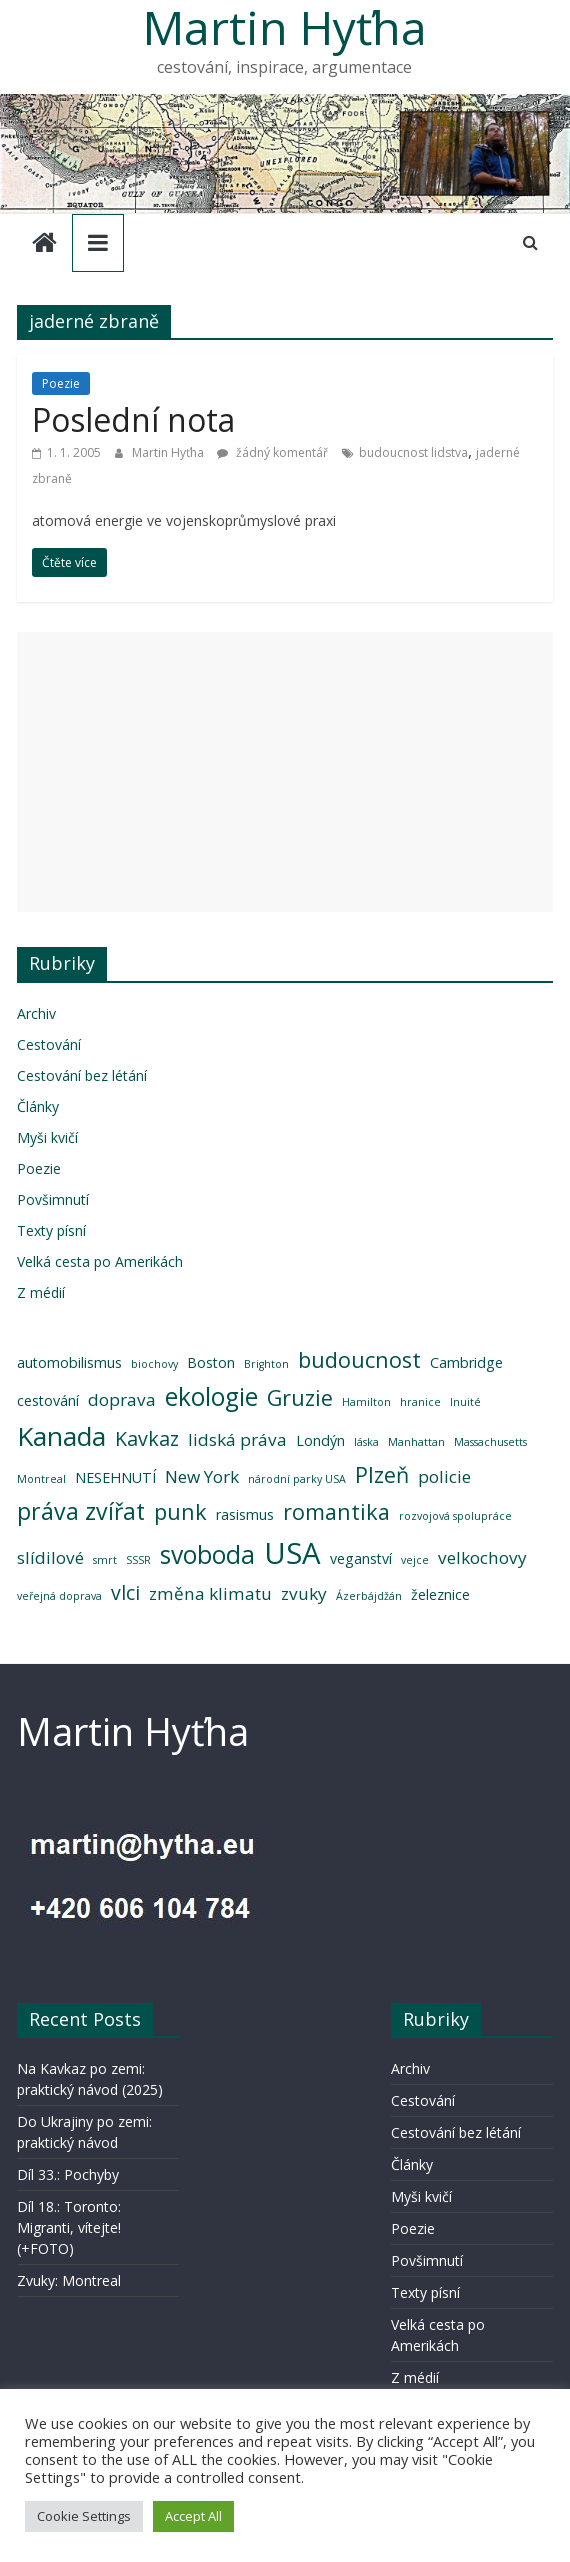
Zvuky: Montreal (69, 2280)
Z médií (41, 1292)
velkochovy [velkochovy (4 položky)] (482, 1557)
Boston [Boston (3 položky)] (211, 1362)
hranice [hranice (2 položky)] (420, 1402)
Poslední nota (133, 419)
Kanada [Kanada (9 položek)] (61, 1436)
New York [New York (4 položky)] (202, 1476)
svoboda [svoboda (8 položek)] (207, 1554)
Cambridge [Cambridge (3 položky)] (466, 1362)
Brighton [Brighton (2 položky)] (266, 1364)
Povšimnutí (53, 1199)
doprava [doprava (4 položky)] (122, 1399)
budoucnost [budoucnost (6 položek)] (359, 1359)
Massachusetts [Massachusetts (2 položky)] (490, 1442)
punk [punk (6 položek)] (180, 1511)
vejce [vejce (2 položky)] (415, 1560)
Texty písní (51, 1230)
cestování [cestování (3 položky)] (48, 1400)
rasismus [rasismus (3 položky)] (245, 1514)
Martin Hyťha (169, 452)
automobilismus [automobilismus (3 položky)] (69, 1362)
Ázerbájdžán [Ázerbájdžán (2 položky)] (369, 1596)
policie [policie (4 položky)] (444, 1476)
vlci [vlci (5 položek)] (125, 1592)
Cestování (49, 1044)
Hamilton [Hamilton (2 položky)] (366, 1402)
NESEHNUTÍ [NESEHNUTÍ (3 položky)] (115, 1477)
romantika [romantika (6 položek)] (336, 1511)
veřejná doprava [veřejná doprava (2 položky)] (59, 1596)
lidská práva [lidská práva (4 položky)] (237, 1439)
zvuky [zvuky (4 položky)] (304, 1593)
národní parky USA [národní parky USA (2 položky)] (297, 1479)
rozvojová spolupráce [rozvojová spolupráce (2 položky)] (455, 1516)
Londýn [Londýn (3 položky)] (320, 1440)
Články (38, 1106)
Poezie (61, 383)
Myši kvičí (47, 1137)
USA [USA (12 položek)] (292, 1553)
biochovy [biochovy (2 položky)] (154, 1364)
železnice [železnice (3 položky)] (440, 1594)
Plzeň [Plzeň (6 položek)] (382, 1474)
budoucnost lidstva (413, 452)
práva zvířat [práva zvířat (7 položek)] (81, 1511)
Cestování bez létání (82, 1075)
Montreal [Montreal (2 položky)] (41, 1479)
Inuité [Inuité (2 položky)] (465, 1402)
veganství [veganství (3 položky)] (361, 1558)
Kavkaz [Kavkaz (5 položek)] (147, 1438)
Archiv (36, 1013)
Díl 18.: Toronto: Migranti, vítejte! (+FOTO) (69, 2227)
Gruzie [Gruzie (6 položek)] (300, 1397)
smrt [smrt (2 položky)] (105, 1560)
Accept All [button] (193, 2516)
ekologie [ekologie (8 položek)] (211, 1396)
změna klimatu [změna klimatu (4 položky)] (210, 1593)
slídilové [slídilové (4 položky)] (50, 1557)
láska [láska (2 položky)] (366, 1442)
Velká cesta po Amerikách (100, 1261)
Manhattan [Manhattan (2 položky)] (416, 1442)
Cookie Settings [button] (84, 2516)
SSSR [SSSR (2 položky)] (138, 1560)
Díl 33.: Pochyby (68, 2174)
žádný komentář (272, 452)
